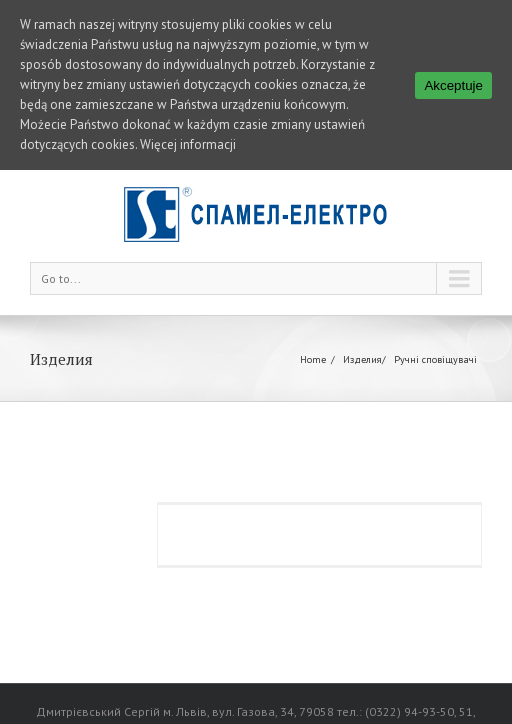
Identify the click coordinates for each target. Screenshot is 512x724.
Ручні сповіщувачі (435, 346)
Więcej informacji (188, 144)
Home (313, 346)
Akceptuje (453, 85)
